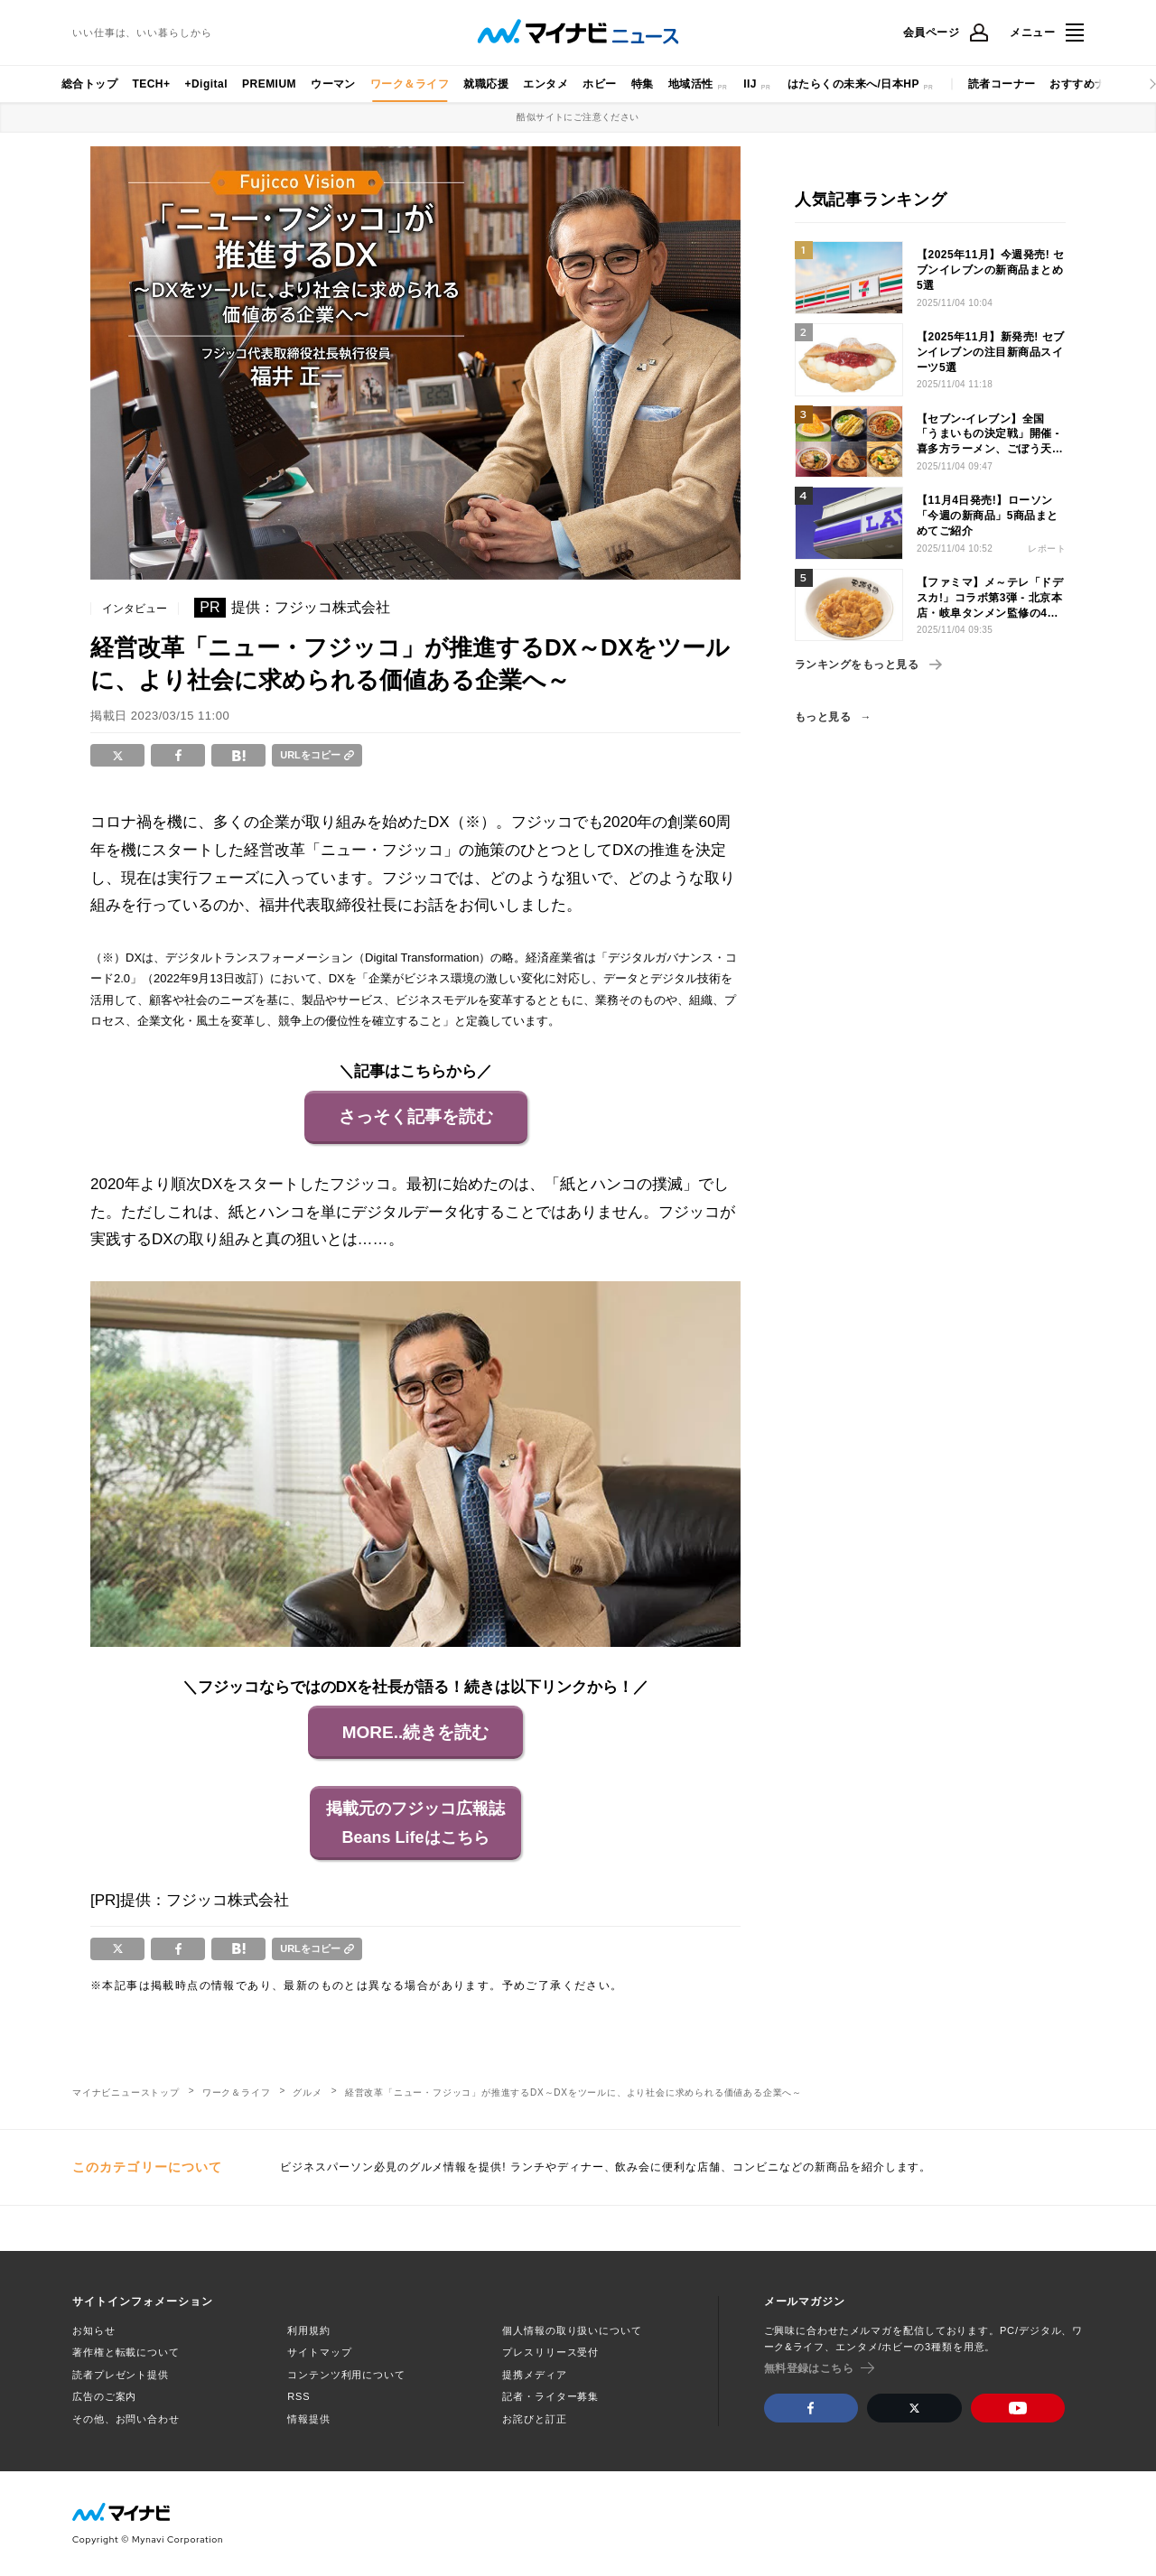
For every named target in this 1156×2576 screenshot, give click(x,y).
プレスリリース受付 (550, 2352)
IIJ (750, 84)
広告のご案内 (104, 2396)
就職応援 (485, 84)
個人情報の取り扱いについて (571, 2330)
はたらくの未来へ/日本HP (853, 84)
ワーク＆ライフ (409, 84)
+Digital (206, 84)
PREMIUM (269, 84)
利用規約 (309, 2330)
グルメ (307, 2092)
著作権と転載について (126, 2352)
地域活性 (690, 84)
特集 (642, 84)
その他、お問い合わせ (126, 2418)
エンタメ (545, 84)
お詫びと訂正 (534, 2418)
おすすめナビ (1083, 84)
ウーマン (333, 84)
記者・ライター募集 (550, 2396)
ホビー (599, 84)
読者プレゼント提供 (120, 2374)
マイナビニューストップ (126, 2092)
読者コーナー (1002, 84)
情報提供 (309, 2418)
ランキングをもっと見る (868, 664)
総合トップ (89, 84)
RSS (298, 2396)
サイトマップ (319, 2352)
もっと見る (823, 716)
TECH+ (151, 84)
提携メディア (534, 2374)
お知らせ (94, 2330)
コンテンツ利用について (346, 2374)
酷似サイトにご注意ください (578, 117)
